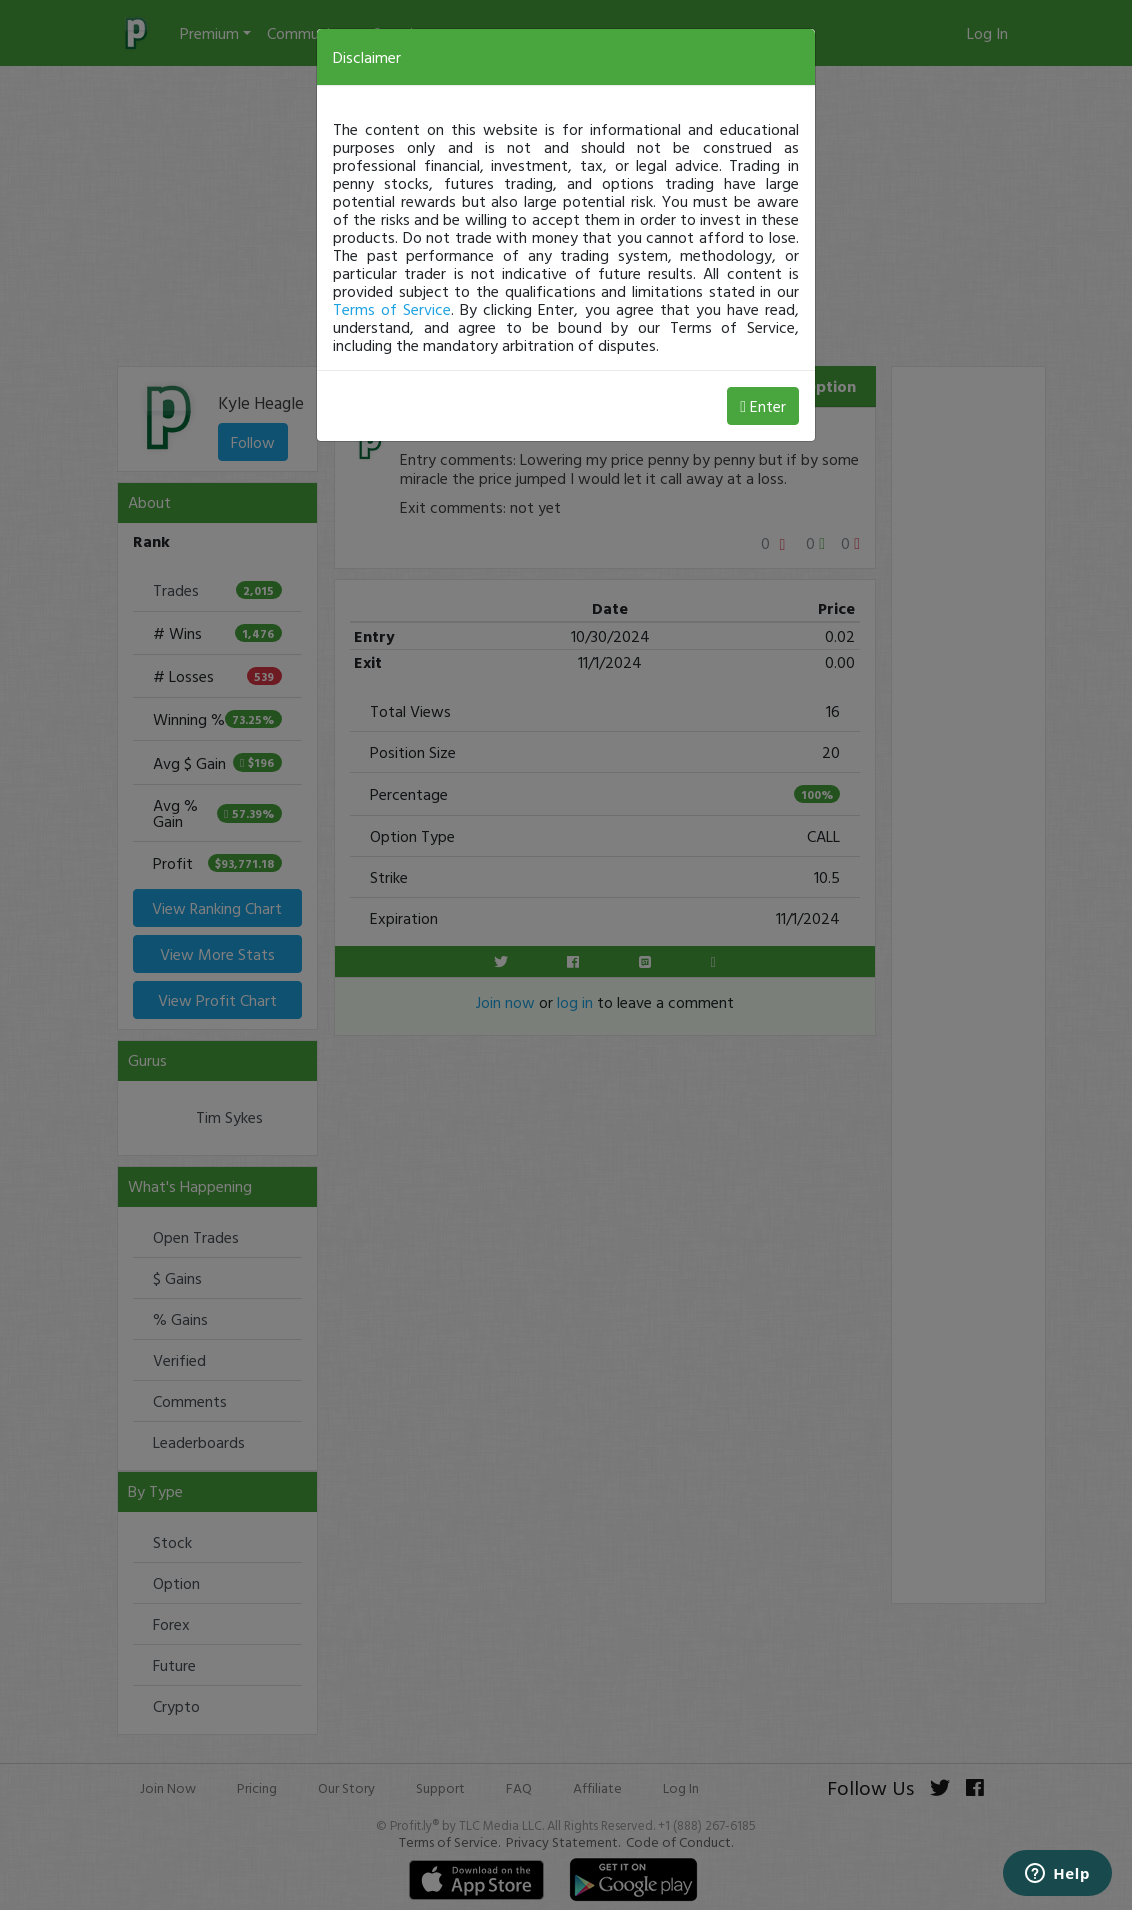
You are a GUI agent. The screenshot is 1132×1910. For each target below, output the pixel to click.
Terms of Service (392, 309)
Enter (763, 406)
